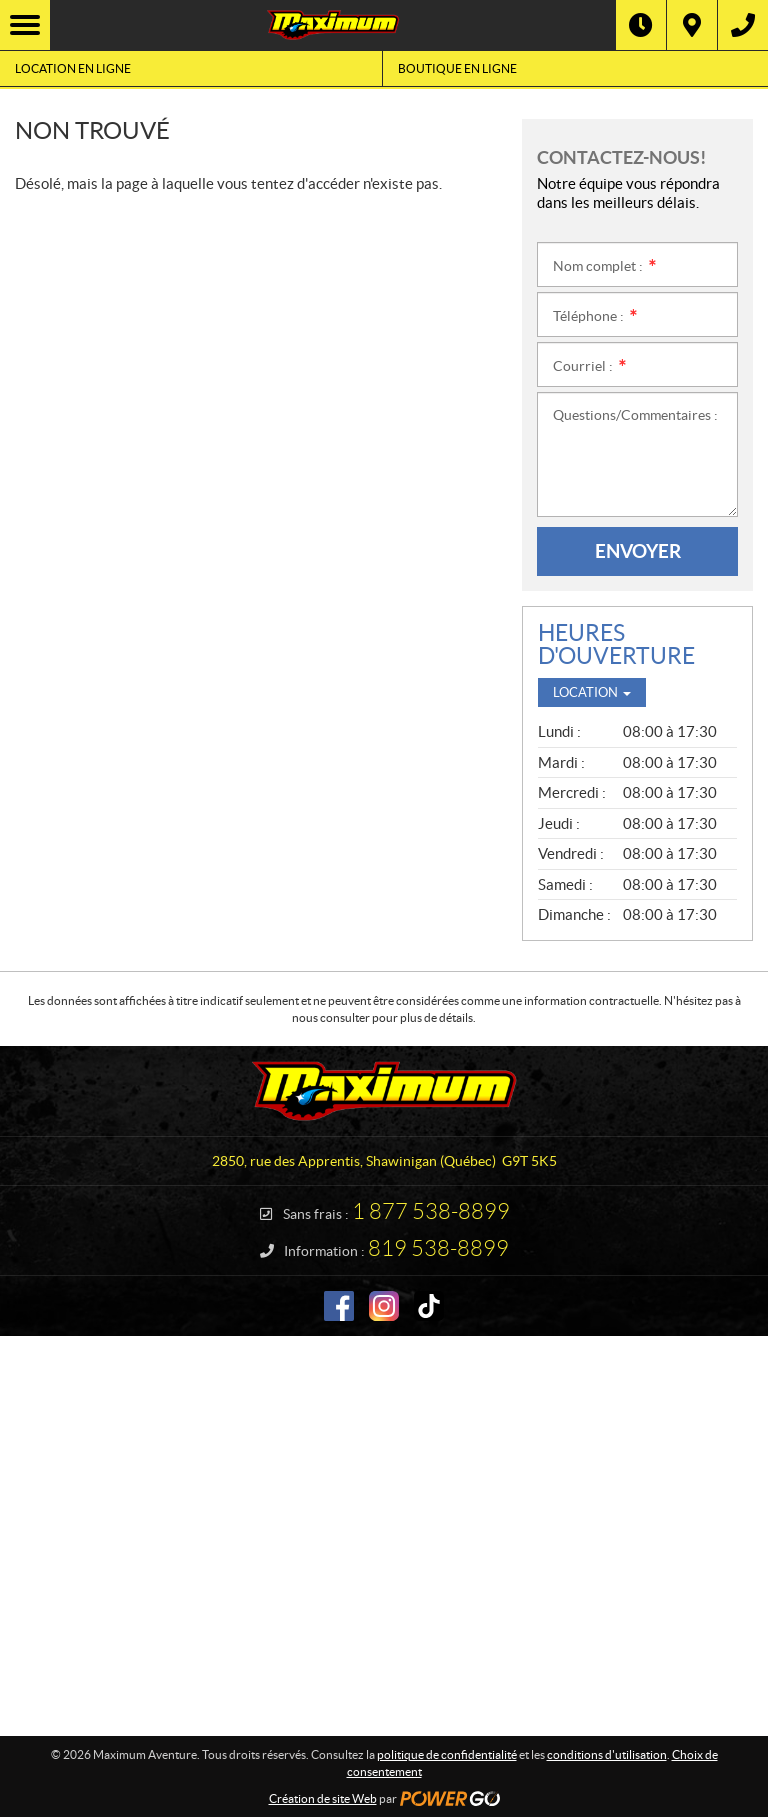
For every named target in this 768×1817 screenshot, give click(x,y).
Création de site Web (323, 1798)
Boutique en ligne (457, 68)
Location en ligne (73, 68)
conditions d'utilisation (607, 1754)
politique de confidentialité (447, 1754)
